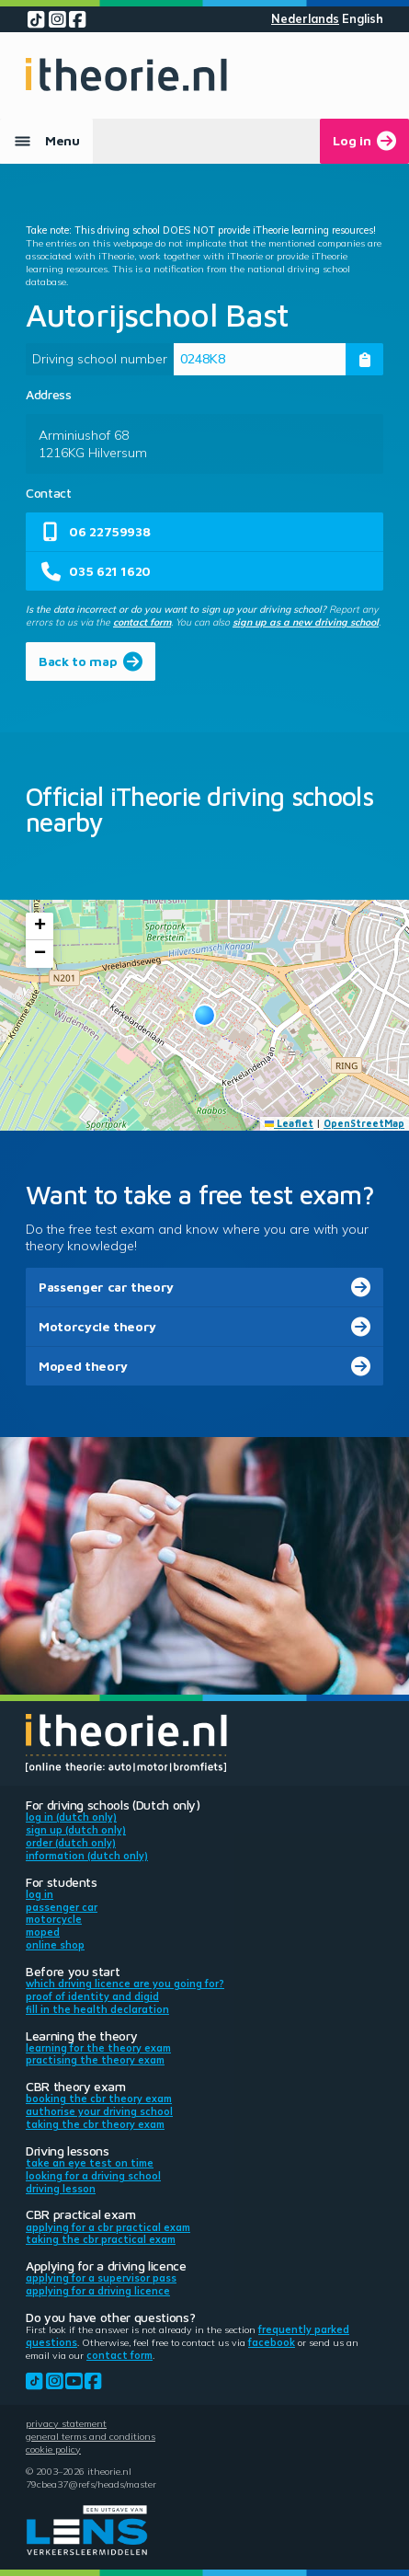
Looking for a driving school (93, 2175)
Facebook (271, 2342)
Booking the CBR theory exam (99, 2098)
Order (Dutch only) (71, 1842)
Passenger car (61, 1907)
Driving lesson (61, 2188)
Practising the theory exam (95, 2059)
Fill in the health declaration (97, 2009)
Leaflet (289, 1123)
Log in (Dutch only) (71, 1817)
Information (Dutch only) (87, 1855)
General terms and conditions (90, 2436)
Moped (43, 1932)
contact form (142, 621)
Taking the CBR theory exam (95, 2124)
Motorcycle (54, 1919)
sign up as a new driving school (306, 621)
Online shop (55, 1944)
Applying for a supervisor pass (101, 2277)
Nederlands (305, 19)
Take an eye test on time (89, 2162)
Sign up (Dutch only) (76, 1829)
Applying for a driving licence (98, 2290)
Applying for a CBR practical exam (108, 2227)
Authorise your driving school (99, 2111)
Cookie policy (53, 2449)
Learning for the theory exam (98, 2047)
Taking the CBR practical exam (101, 2239)
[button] (204, 1015)
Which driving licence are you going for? (125, 1983)
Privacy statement (66, 2423)
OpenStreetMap (364, 1123)
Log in (39, 1894)
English (362, 19)
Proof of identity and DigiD (92, 1996)
